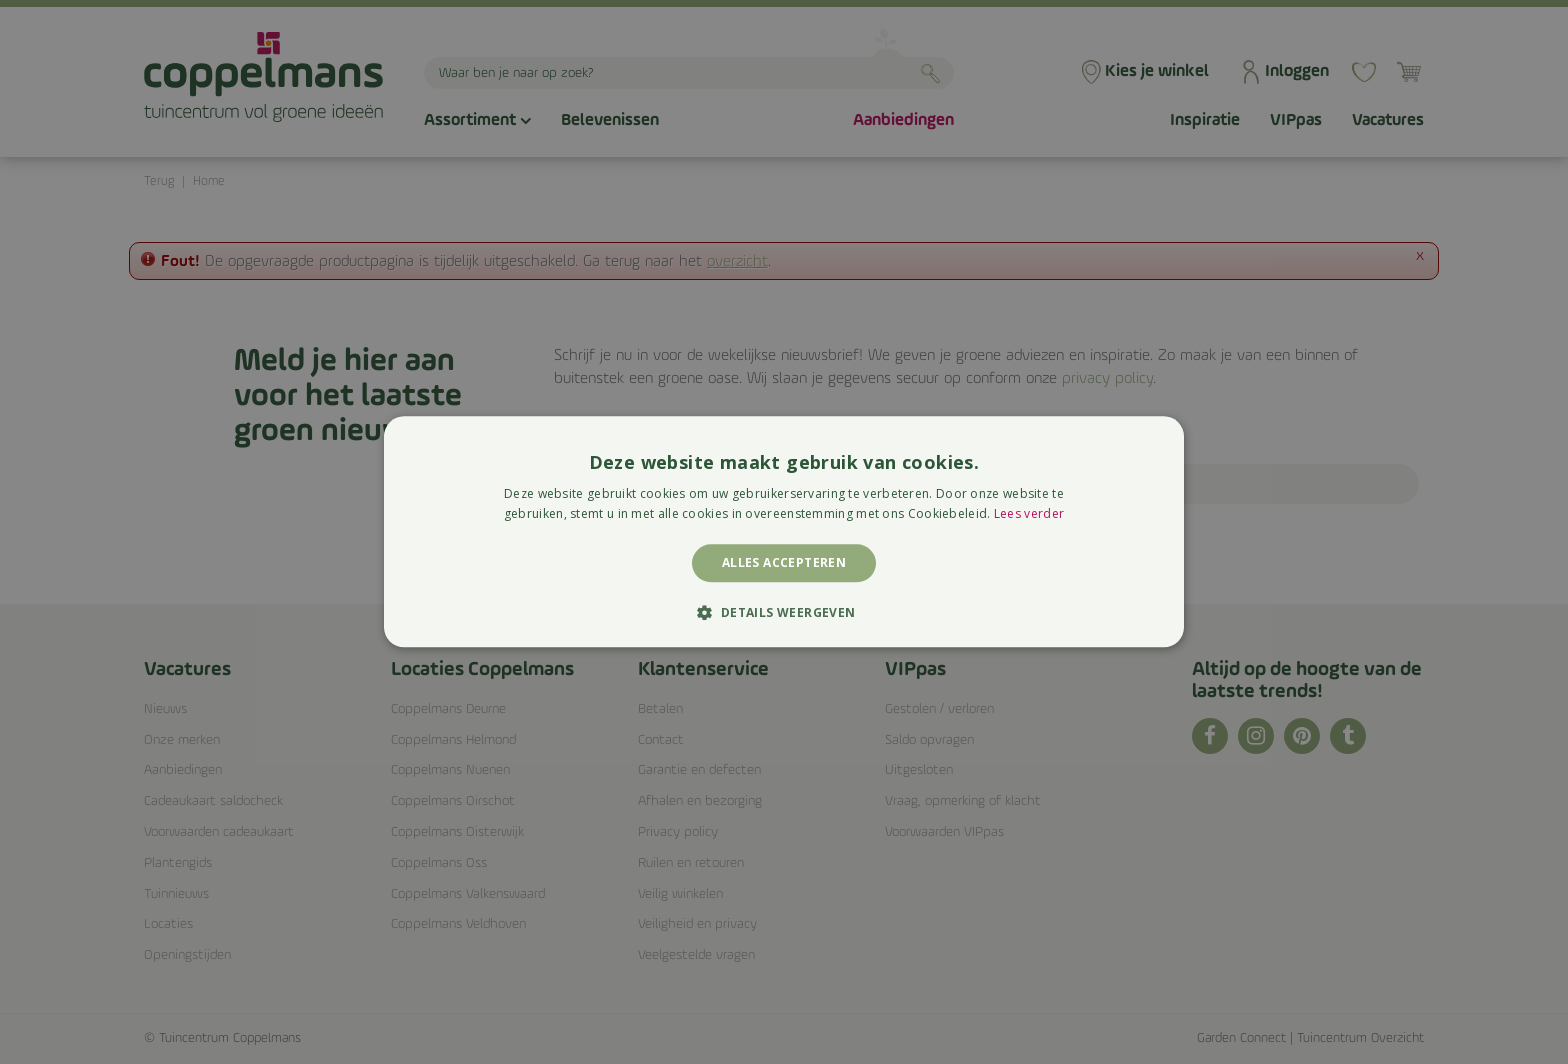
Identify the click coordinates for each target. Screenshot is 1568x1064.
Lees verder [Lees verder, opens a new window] (1029, 514)
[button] (783, 613)
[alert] (784, 532)
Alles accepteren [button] (784, 562)
